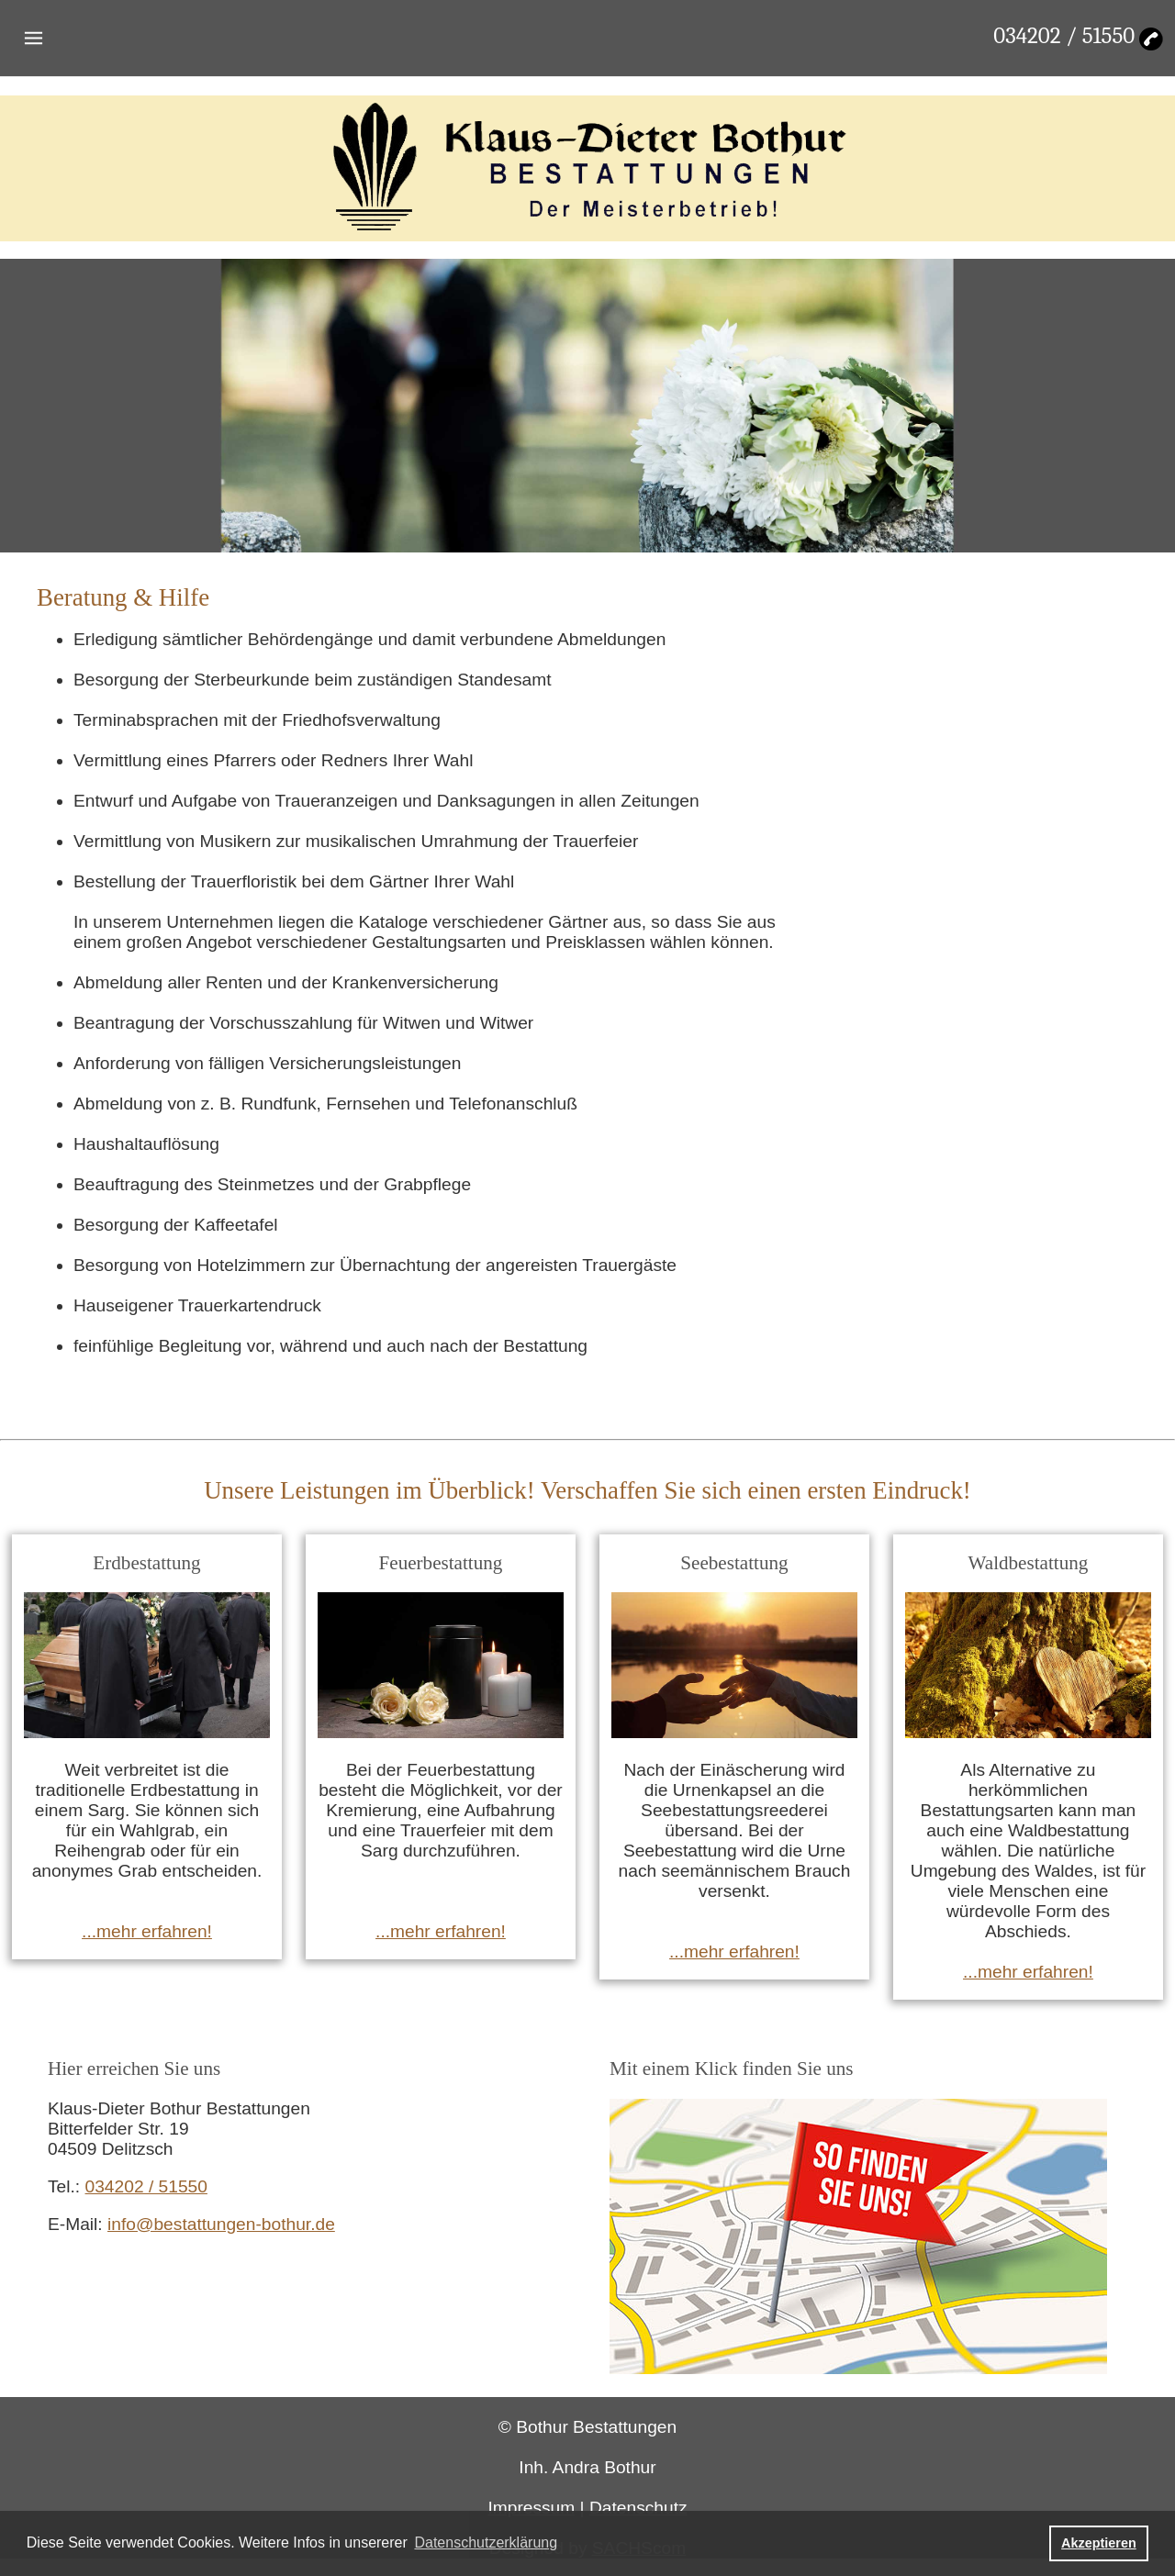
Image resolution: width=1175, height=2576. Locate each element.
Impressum (531, 2507)
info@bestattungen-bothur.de (221, 2224)
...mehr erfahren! (147, 1931)
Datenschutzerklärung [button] (485, 2542)
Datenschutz (638, 2507)
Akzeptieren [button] (1098, 2543)
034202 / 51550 (1064, 36)
